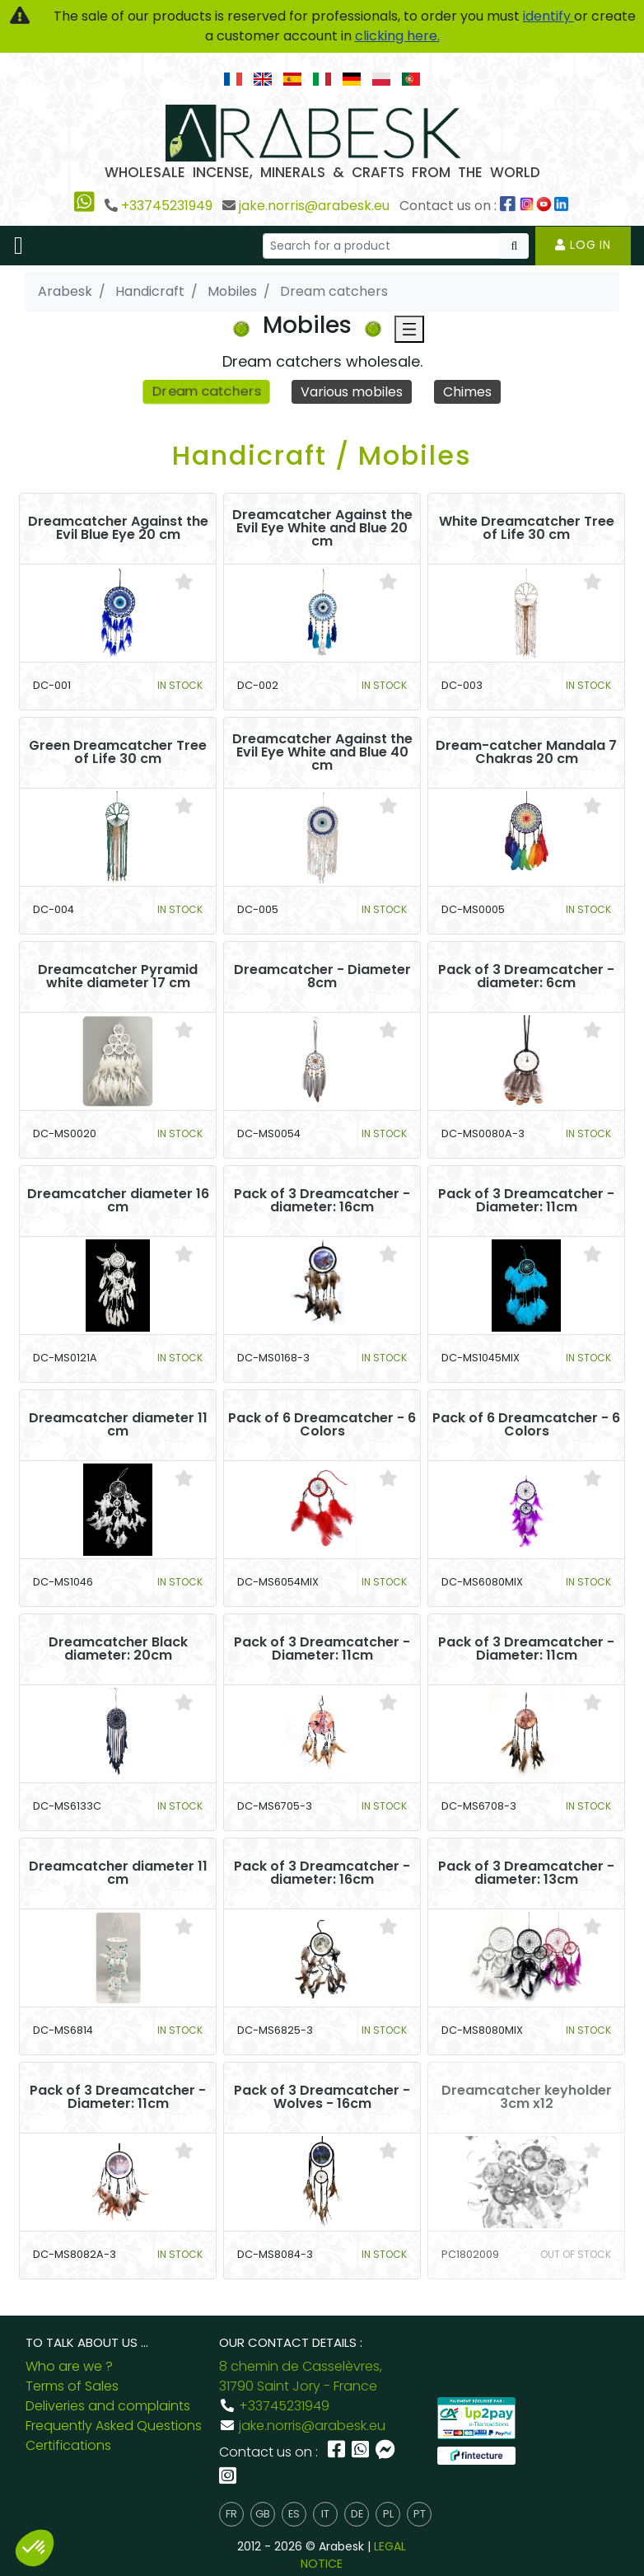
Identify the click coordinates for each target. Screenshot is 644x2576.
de (357, 2514)
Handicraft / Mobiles (322, 455)
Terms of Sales (72, 2386)
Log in (583, 245)
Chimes (467, 391)
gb (262, 2514)
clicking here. (397, 35)
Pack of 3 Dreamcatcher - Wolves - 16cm (322, 2097)
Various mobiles (352, 391)
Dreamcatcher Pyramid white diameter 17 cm (118, 976)
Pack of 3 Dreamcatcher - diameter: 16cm (322, 1200)
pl (388, 2514)
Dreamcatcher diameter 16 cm (118, 1200)
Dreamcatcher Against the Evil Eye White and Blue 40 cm (322, 752)
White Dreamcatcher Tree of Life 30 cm (526, 528)
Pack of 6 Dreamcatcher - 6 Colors (322, 1425)
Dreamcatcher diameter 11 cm (118, 1425)
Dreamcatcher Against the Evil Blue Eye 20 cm (118, 528)
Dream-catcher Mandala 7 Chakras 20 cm (526, 752)
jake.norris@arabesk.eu (314, 205)
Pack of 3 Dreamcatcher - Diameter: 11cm (526, 1200)
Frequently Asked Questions (114, 2425)
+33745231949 (166, 205)
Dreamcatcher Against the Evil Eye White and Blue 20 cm (322, 528)
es (294, 2514)
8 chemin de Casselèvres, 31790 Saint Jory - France (300, 2376)
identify (548, 16)
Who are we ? (69, 2366)
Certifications (68, 2445)
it (325, 2514)
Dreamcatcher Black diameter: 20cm (118, 1649)
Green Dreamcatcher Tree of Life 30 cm (118, 752)
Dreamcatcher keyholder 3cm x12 (526, 2097)
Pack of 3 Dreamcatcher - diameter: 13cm (526, 1873)
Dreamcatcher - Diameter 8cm (322, 976)
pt (419, 2514)
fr (231, 2514)
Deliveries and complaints (108, 2405)
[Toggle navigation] (18, 245)
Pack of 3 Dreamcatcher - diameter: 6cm (526, 976)
